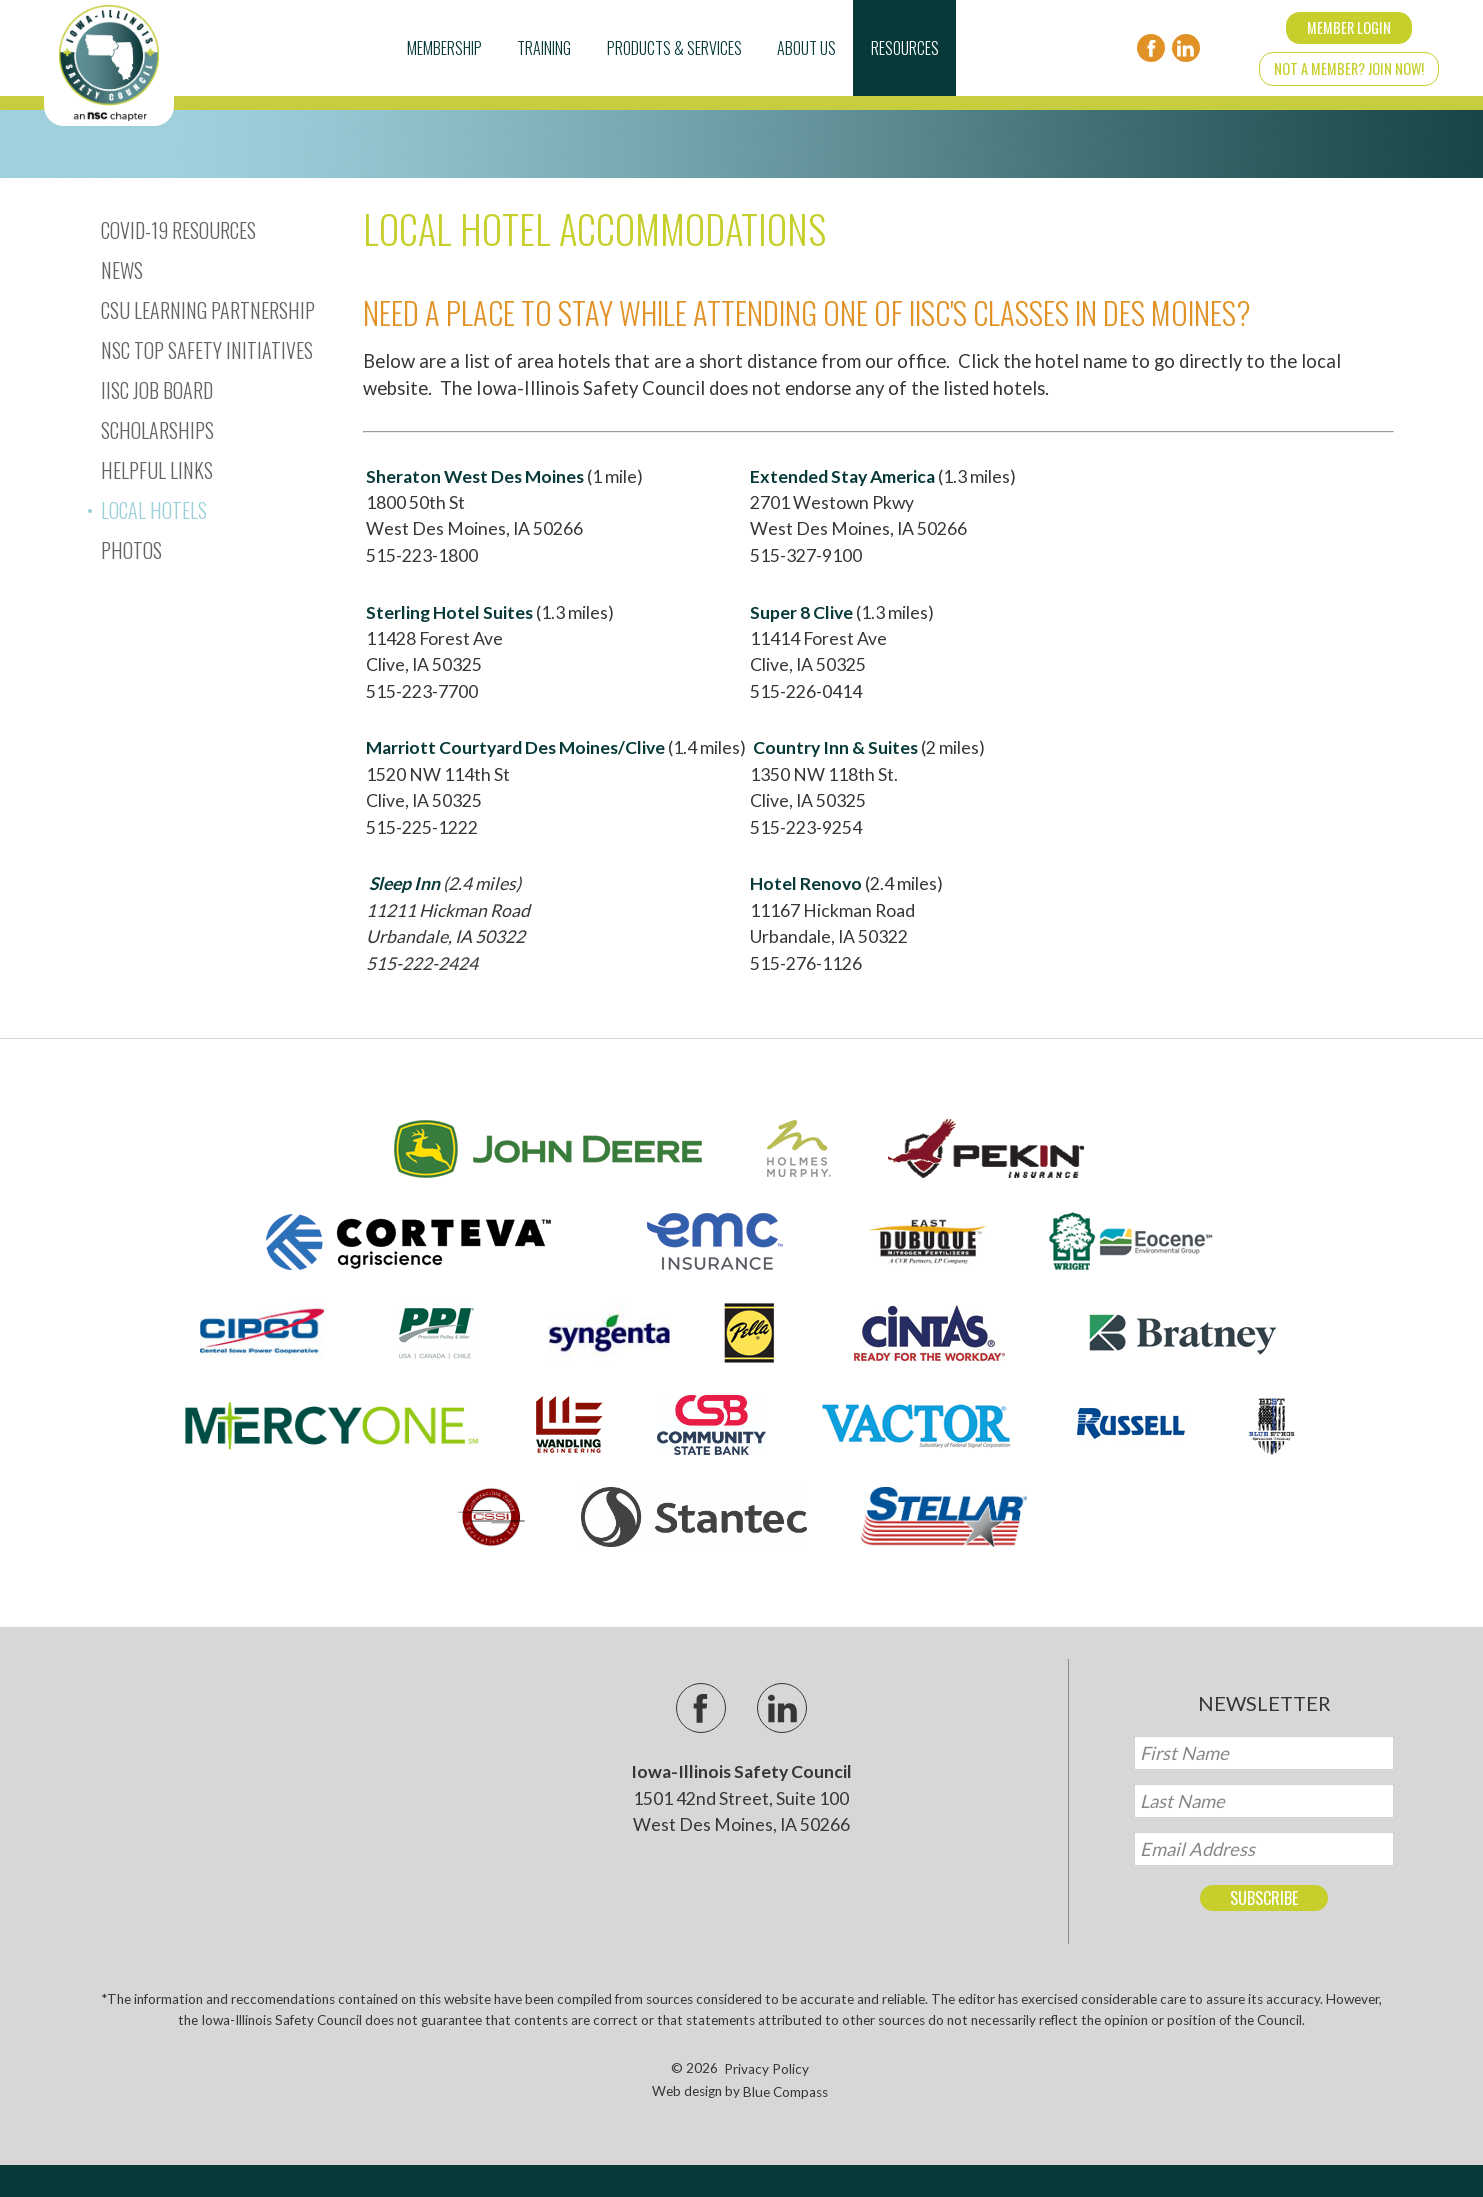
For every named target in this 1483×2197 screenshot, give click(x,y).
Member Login (1349, 27)
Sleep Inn (404, 883)
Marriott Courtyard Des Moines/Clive (515, 747)
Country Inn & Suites (835, 747)
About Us (806, 48)
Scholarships (157, 430)
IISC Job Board (157, 390)
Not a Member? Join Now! (1349, 68)
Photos (131, 550)
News (122, 270)
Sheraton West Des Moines (475, 476)
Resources (905, 48)
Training (544, 48)
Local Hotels (154, 510)
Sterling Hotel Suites (449, 612)
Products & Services (674, 48)
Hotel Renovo (806, 883)
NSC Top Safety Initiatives (207, 350)
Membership (444, 48)
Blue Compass (785, 2092)
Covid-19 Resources (178, 230)
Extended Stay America (842, 476)
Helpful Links (157, 470)
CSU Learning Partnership (208, 310)
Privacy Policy (766, 2069)
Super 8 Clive (801, 612)
